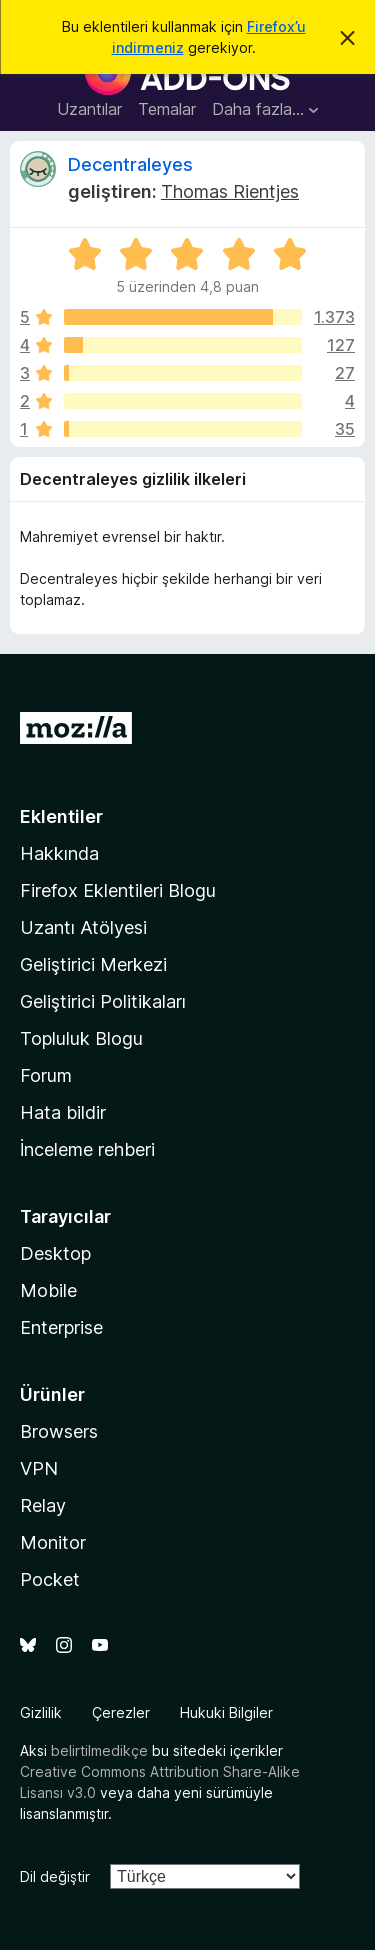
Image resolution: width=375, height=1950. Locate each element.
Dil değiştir (55, 1876)
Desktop (55, 1253)
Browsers (59, 1431)
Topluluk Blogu (81, 1038)
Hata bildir (63, 1112)
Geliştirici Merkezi (93, 964)
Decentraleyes (130, 164)
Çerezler (121, 1712)
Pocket (50, 1579)
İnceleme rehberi (87, 1149)
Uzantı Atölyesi (83, 927)
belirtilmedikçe (99, 1750)
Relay (43, 1505)
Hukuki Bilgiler (226, 1712)
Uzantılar (89, 109)
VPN (39, 1468)
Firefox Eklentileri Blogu (118, 890)
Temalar (167, 109)
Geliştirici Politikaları (103, 1001)
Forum (46, 1075)
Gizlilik (41, 1712)
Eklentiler (61, 816)
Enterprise (61, 1327)
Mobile (48, 1290)
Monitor (53, 1542)
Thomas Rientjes (230, 191)
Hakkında (59, 853)
